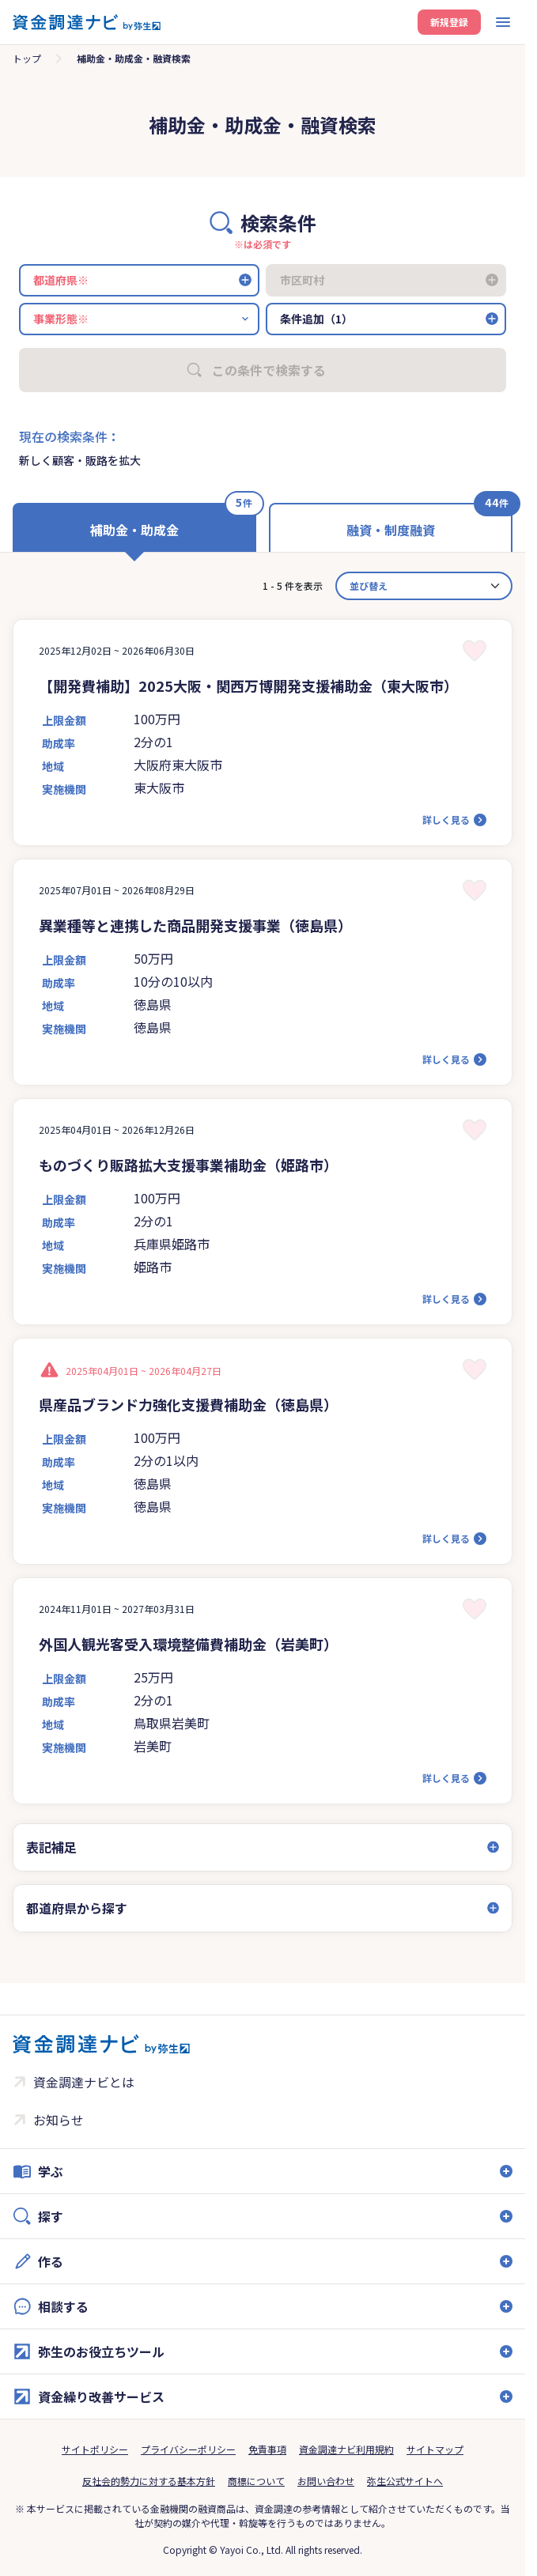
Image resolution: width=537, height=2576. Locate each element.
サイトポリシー (95, 2449)
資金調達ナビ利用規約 (346, 2449)
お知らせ (58, 2119)
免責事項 (267, 2449)
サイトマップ (435, 2449)
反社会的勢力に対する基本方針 (148, 2480)
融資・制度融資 (390, 529)
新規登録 (449, 21)
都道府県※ (61, 280)
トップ (27, 58)
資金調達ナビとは (83, 2081)
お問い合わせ (325, 2480)
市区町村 (302, 280)
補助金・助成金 (134, 529)
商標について (256, 2480)
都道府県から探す (76, 1907)
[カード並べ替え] (423, 586)
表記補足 (51, 1847)
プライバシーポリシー (188, 2449)
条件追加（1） (316, 319)
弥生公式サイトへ (405, 2480)
